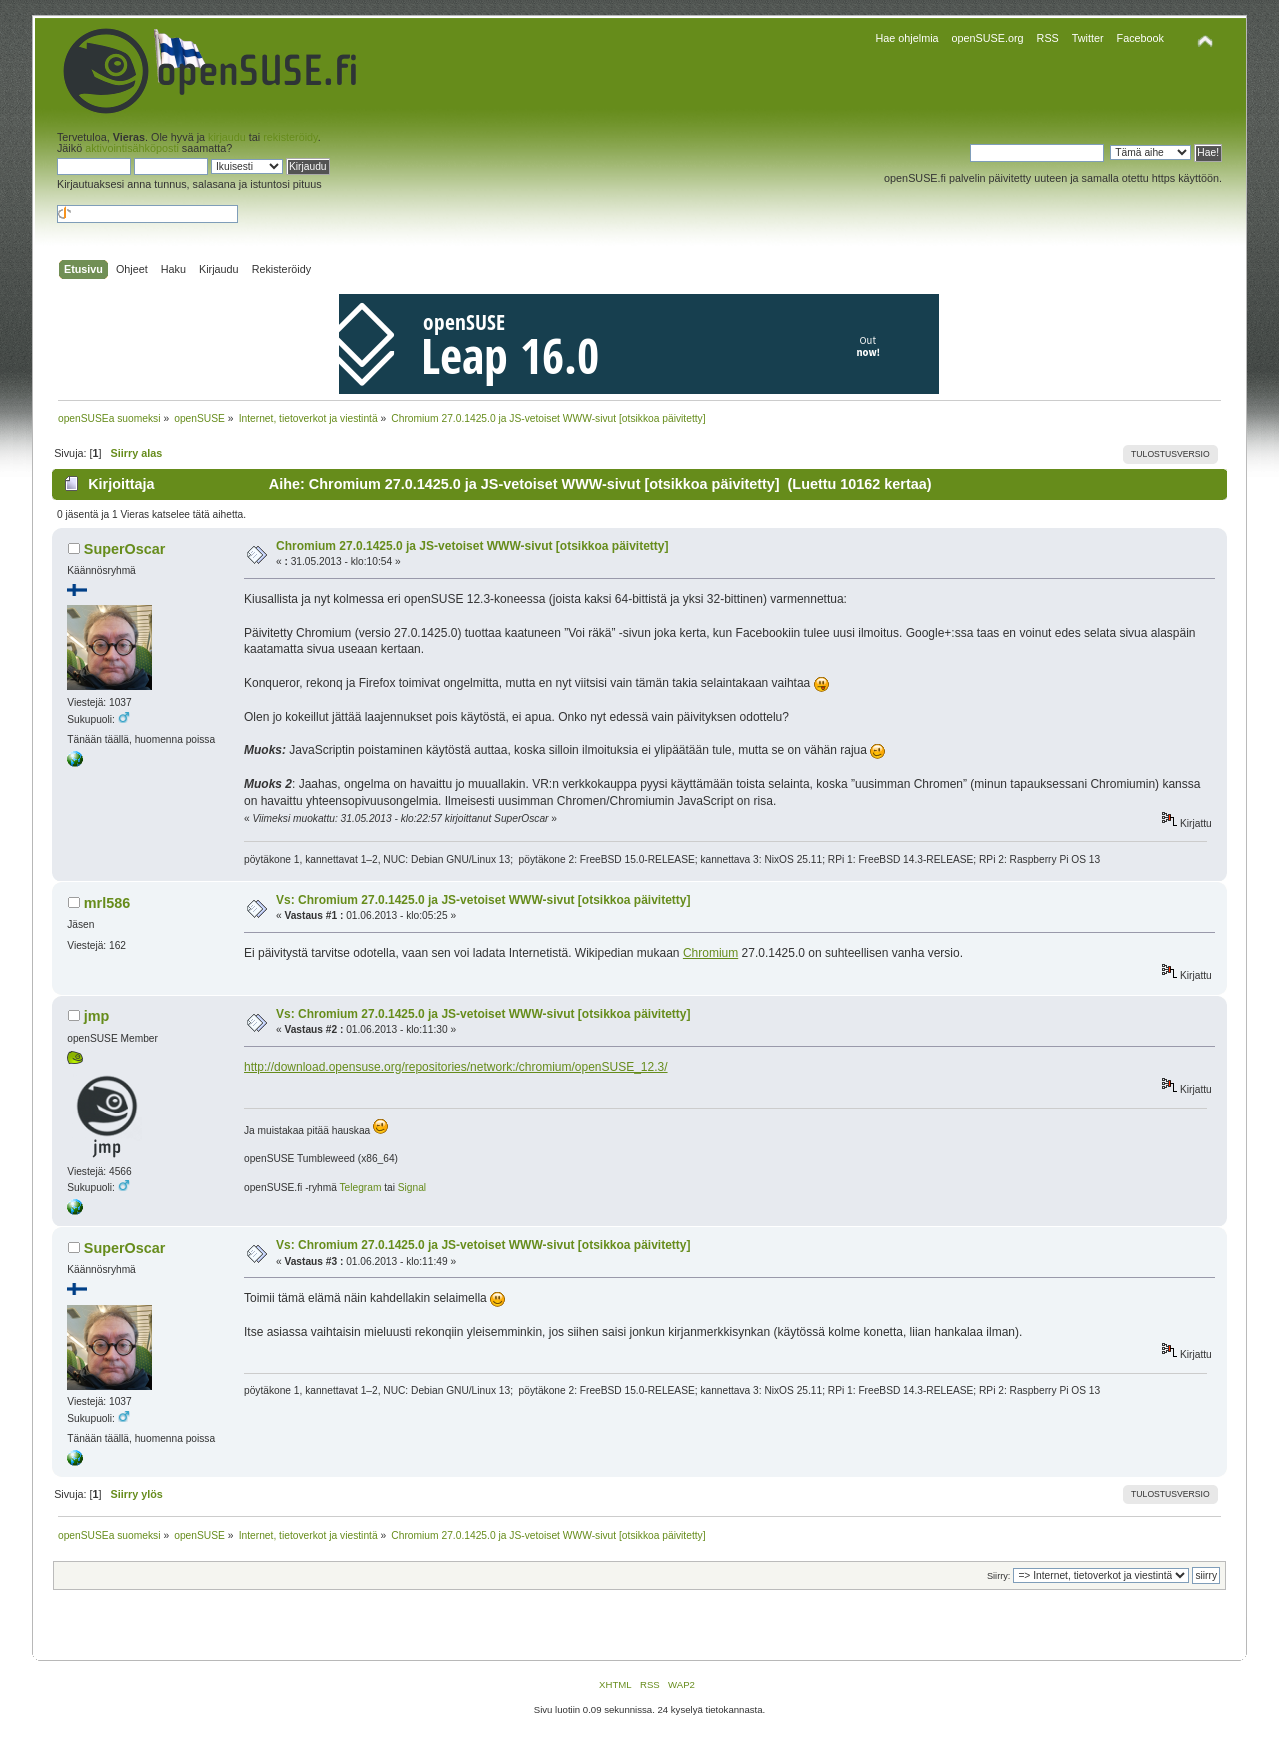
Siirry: (998, 1576)
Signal (412, 1187)
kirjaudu (227, 137)
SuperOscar (125, 549)
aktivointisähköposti (132, 148)
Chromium (710, 953)
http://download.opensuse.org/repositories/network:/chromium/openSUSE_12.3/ (456, 1067)
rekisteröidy (290, 137)
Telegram (360, 1187)
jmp (97, 1016)
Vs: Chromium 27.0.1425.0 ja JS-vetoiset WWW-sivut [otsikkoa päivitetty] (483, 900)
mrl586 (107, 903)
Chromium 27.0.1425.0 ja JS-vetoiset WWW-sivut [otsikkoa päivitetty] (472, 546)
